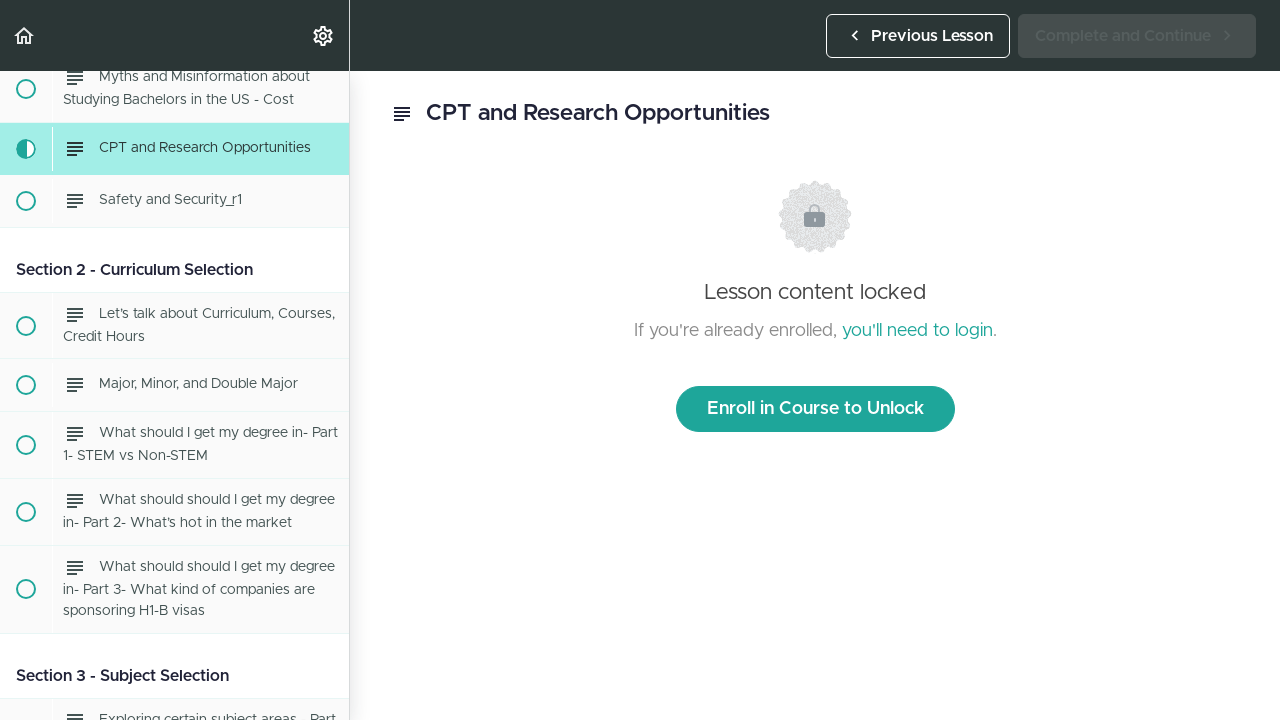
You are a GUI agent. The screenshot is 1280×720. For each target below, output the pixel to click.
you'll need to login (917, 331)
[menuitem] (324, 35)
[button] (25, 35)
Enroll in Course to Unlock (815, 409)
